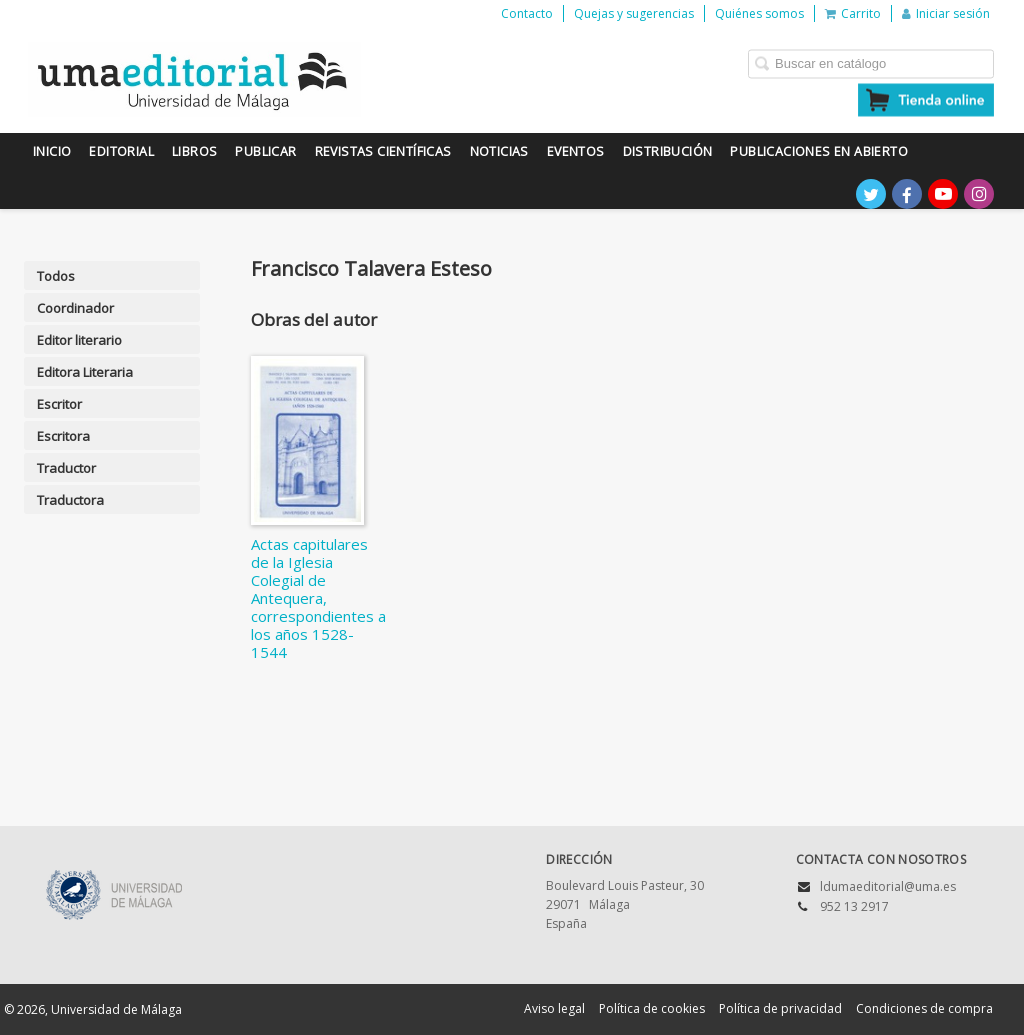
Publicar (265, 151)
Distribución (668, 151)
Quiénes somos (759, 13)
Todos (56, 276)
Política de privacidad (780, 1008)
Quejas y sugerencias (634, 13)
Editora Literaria (85, 372)
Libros (194, 151)
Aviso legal (554, 1008)
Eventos (576, 151)
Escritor (59, 404)
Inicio (52, 151)
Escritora (63, 436)
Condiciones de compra (924, 1008)
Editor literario (79, 340)
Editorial (121, 151)
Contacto (527, 13)
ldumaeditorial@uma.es (888, 886)
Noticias (499, 151)
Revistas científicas (383, 151)
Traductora (70, 500)
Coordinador (75, 308)
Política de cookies (652, 1008)
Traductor (66, 468)
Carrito (853, 13)
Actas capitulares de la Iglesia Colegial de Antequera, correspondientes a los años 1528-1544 (318, 598)
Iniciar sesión (946, 13)
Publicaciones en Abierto (819, 151)
